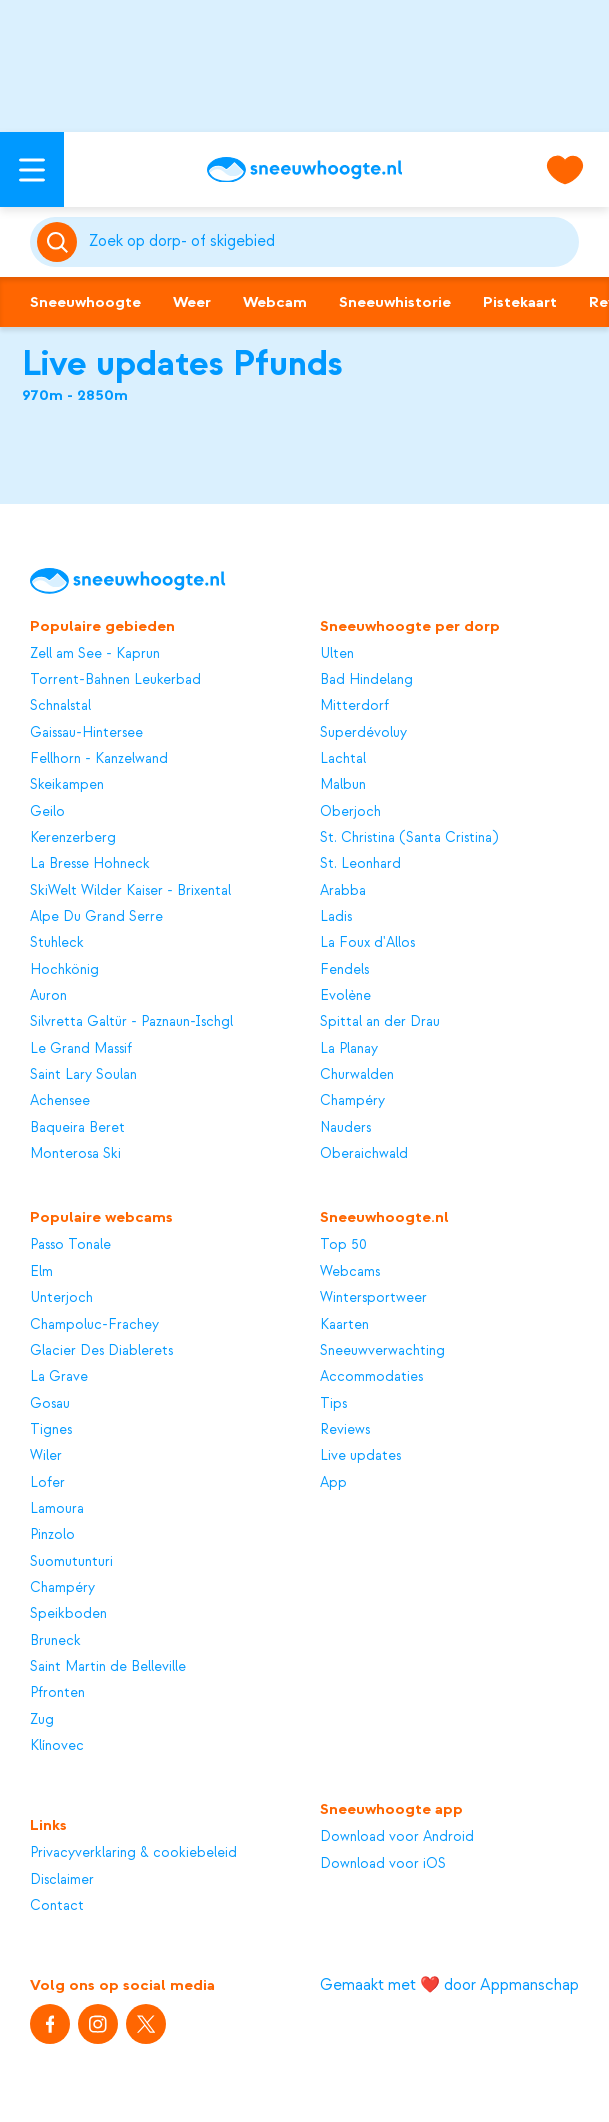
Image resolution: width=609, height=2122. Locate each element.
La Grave (59, 1376)
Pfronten (57, 1692)
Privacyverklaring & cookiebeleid (133, 1852)
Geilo (47, 811)
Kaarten (344, 1324)
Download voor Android (397, 1836)
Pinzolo (52, 1534)
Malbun (343, 784)
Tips (333, 1403)
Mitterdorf (354, 705)
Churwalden (357, 1074)
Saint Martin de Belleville (108, 1666)
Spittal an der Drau (380, 1021)
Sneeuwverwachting (382, 1350)
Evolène (345, 995)
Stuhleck (57, 942)
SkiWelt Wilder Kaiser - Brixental (130, 890)
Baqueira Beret (77, 1127)
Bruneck (55, 1640)
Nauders (345, 1127)
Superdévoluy (363, 732)
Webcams (350, 1271)
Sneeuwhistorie (395, 302)
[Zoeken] (330, 242)
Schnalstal (60, 705)
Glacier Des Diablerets (101, 1350)
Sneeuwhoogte (85, 302)
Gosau (50, 1403)
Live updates (360, 1455)
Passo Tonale (70, 1244)
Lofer (47, 1482)
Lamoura (57, 1508)
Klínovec (57, 1745)
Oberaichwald (364, 1153)
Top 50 (343, 1244)
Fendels (344, 969)
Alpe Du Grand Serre (96, 916)
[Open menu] (32, 169)
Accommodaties (371, 1376)
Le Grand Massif (81, 1048)
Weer (192, 302)
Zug (42, 1719)
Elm (41, 1271)
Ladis (336, 916)
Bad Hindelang (366, 679)
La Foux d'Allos (367, 942)
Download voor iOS (383, 1863)
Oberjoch (350, 811)
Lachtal (343, 758)
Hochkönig (64, 969)
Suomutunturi (71, 1561)
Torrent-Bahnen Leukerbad (115, 679)
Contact (57, 1905)
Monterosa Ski (75, 1153)
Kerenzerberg (73, 837)
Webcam (275, 302)
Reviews (345, 1429)
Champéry (352, 1100)
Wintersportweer (373, 1297)
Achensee (60, 1100)
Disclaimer (62, 1879)
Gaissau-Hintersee (86, 732)
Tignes (51, 1429)
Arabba (343, 890)
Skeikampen (67, 784)
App (333, 1482)
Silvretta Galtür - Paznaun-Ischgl (131, 1021)
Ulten (337, 653)
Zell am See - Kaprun (95, 653)
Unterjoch (61, 1297)
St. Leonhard (360, 863)
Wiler (46, 1455)
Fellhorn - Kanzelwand (99, 758)
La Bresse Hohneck (90, 863)
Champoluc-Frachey (94, 1324)
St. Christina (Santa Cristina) (409, 837)
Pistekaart (520, 302)
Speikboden (68, 1613)
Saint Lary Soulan (83, 1074)
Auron (48, 995)
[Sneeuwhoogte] (304, 170)
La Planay (349, 1048)
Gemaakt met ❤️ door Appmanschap (449, 1985)
